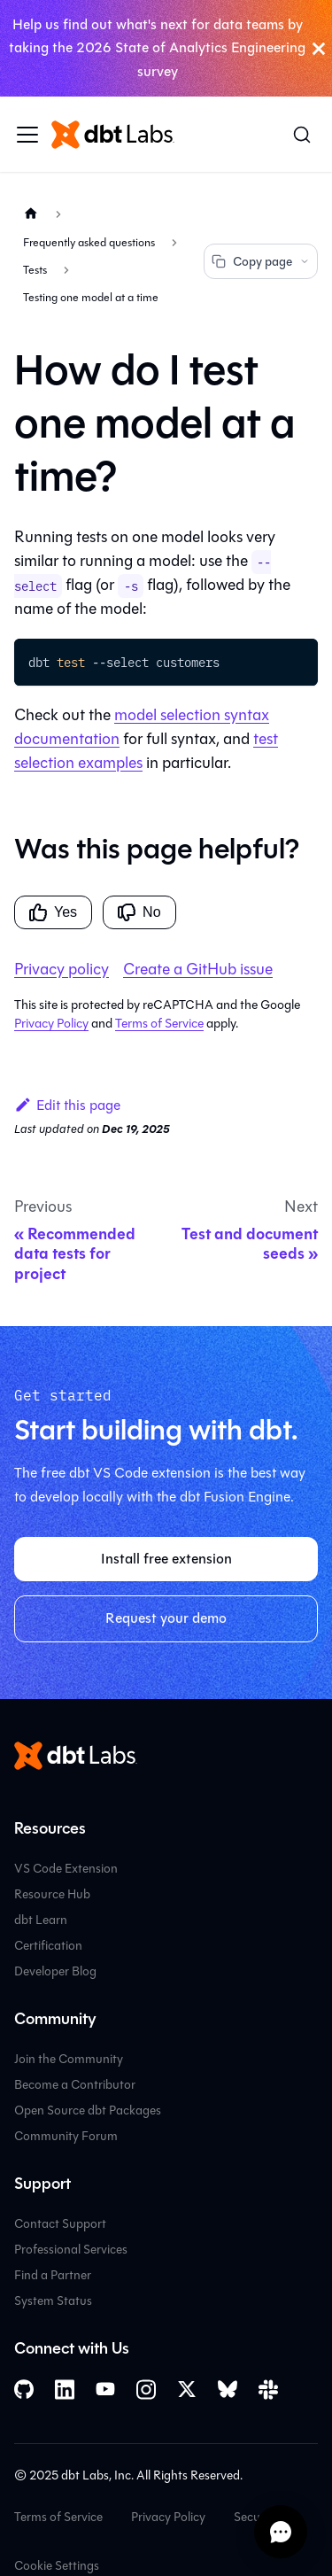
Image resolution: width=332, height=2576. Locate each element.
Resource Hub (52, 1894)
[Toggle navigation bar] (27, 134)
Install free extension (166, 1558)
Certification (48, 1945)
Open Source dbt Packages (87, 2110)
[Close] (318, 48)
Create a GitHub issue (198, 969)
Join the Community (68, 2059)
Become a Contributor (74, 2085)
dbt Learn (40, 1920)
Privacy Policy (51, 1023)
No (139, 912)
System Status (53, 2301)
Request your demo (166, 1618)
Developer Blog (55, 1971)
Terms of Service (159, 1023)
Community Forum (66, 2136)
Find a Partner (52, 2275)
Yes (53, 912)
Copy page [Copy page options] (261, 261)
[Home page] (31, 214)
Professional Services (70, 2249)
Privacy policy (61, 969)
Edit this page (67, 1105)
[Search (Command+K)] (302, 135)
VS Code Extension (66, 1868)
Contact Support (60, 2224)
